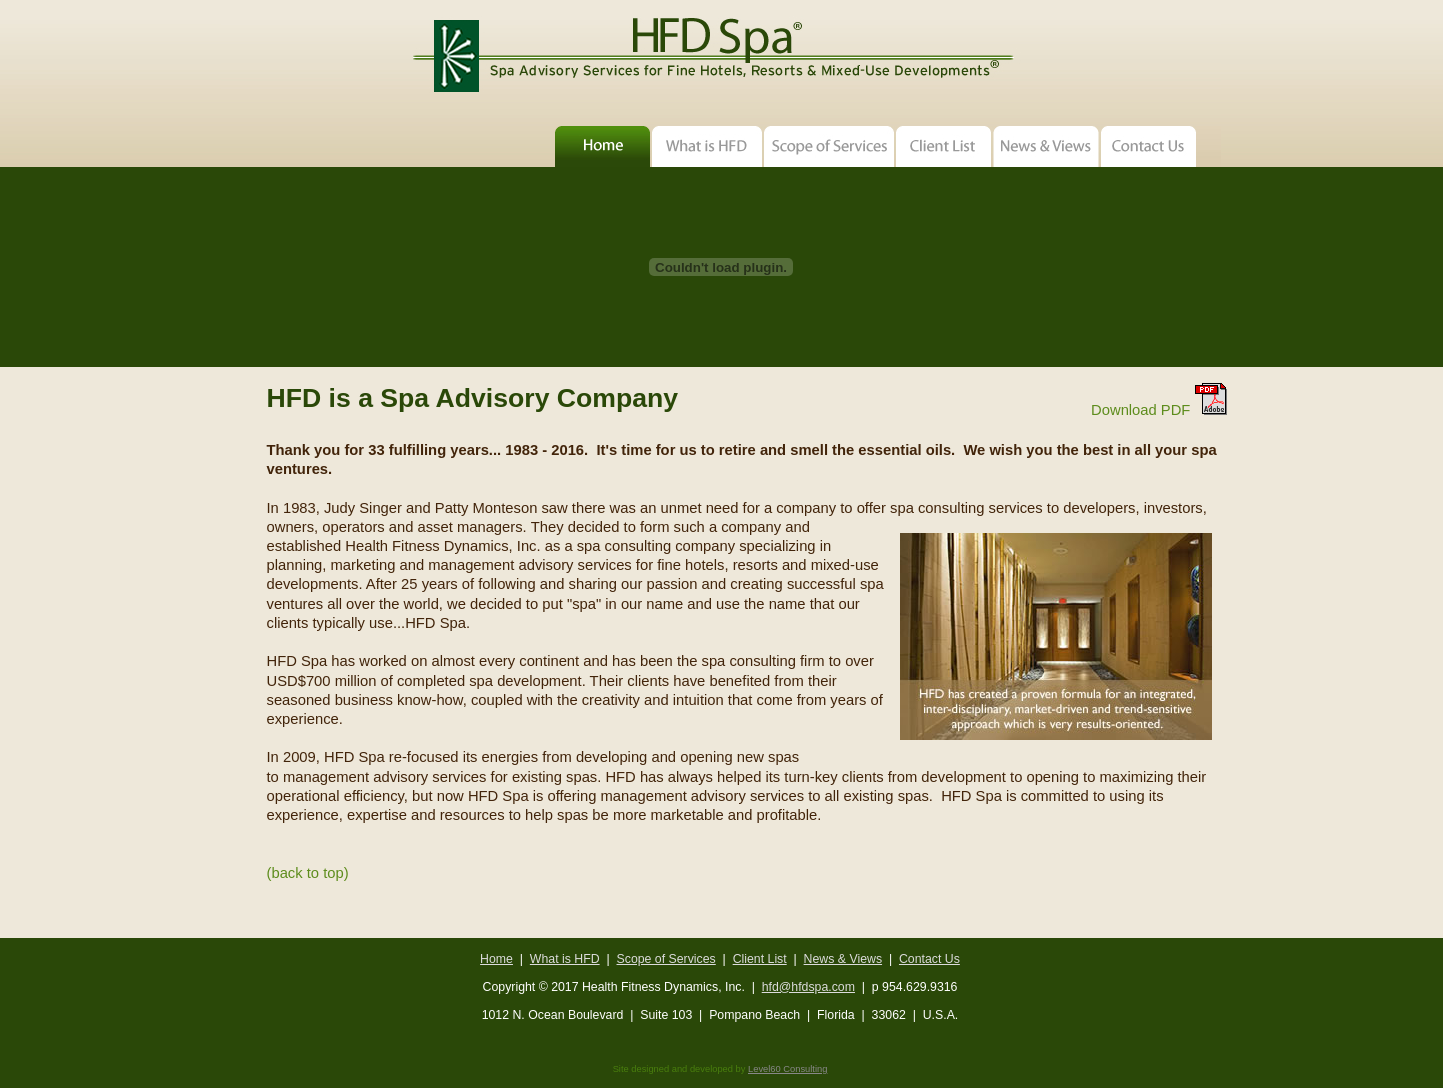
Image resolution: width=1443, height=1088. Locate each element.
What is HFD (565, 959)
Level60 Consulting (787, 1069)
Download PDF (1158, 410)
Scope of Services (666, 959)
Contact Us (929, 959)
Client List (760, 959)
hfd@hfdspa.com (808, 987)
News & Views (843, 959)
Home (496, 959)
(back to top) (308, 873)
